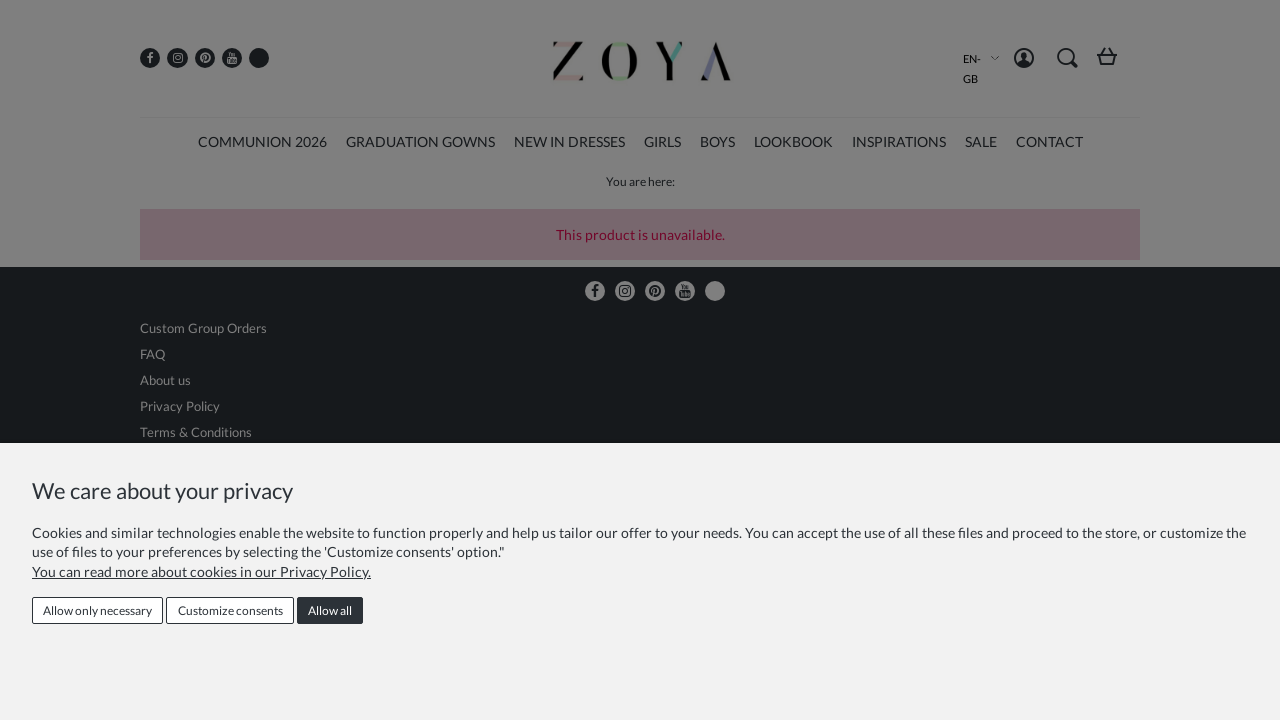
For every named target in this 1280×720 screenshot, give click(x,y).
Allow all (330, 610)
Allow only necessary (97, 610)
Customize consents (230, 610)
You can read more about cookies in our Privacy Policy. (201, 571)
